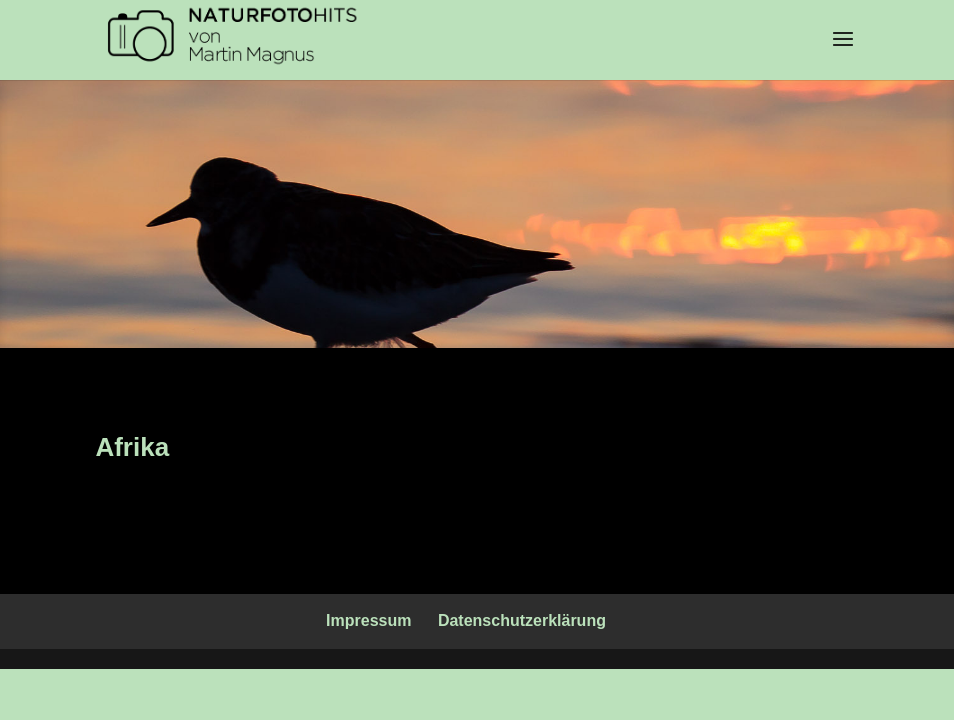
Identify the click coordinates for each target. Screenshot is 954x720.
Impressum (368, 620)
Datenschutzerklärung (522, 620)
